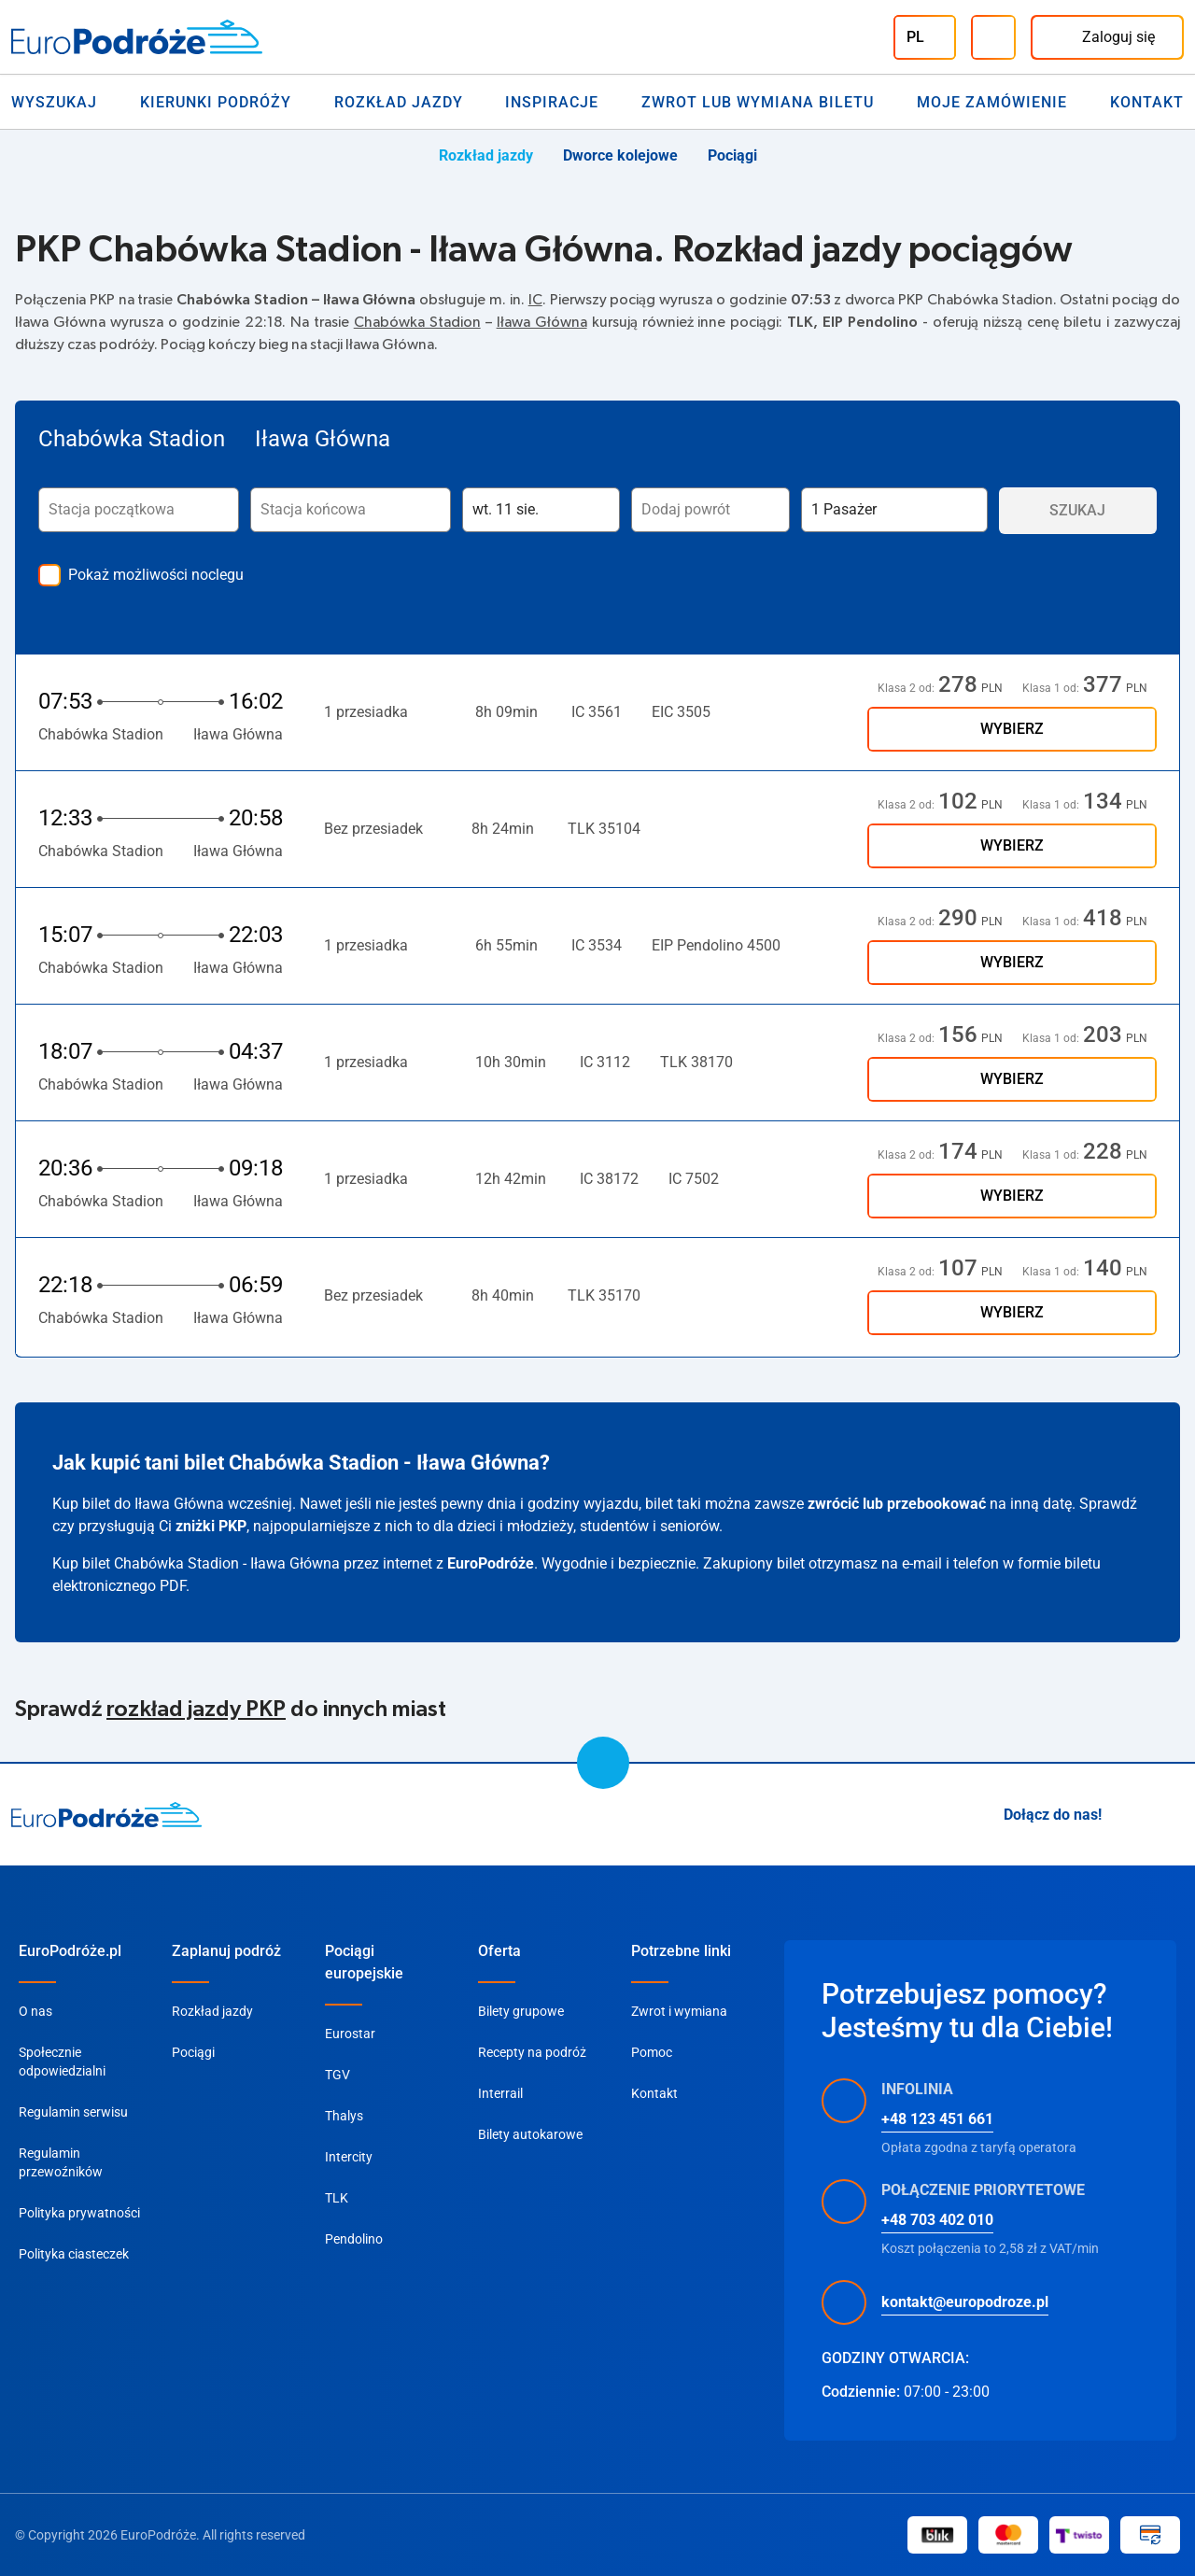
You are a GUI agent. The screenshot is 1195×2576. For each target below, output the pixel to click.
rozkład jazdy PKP (196, 1709)
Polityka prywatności (79, 2212)
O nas (35, 2011)
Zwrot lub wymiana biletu (757, 102)
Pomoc (651, 2052)
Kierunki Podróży (215, 102)
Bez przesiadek (373, 829)
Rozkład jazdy (398, 102)
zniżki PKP (211, 1526)
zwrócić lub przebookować (897, 1504)
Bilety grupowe (521, 2011)
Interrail (500, 2093)
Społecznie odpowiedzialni (62, 2061)
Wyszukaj (54, 102)
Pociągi (732, 155)
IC (535, 299)
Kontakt (1147, 102)
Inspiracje (551, 102)
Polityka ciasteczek (74, 2253)
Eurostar (350, 2033)
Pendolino (354, 2238)
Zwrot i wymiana (679, 2011)
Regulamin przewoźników (61, 2162)
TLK (336, 2197)
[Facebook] (1172, 1815)
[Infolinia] (993, 37)
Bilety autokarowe (530, 2134)
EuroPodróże (490, 1563)
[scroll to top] (603, 1763)
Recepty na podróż (532, 2052)
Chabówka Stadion (417, 322)
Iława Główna (542, 322)
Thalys (344, 2115)
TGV (337, 2074)
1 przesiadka (375, 712)
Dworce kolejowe (620, 155)
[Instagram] (1128, 1815)
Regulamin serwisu (73, 2111)
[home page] (107, 1815)
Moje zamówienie (992, 102)
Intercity (349, 2156)
